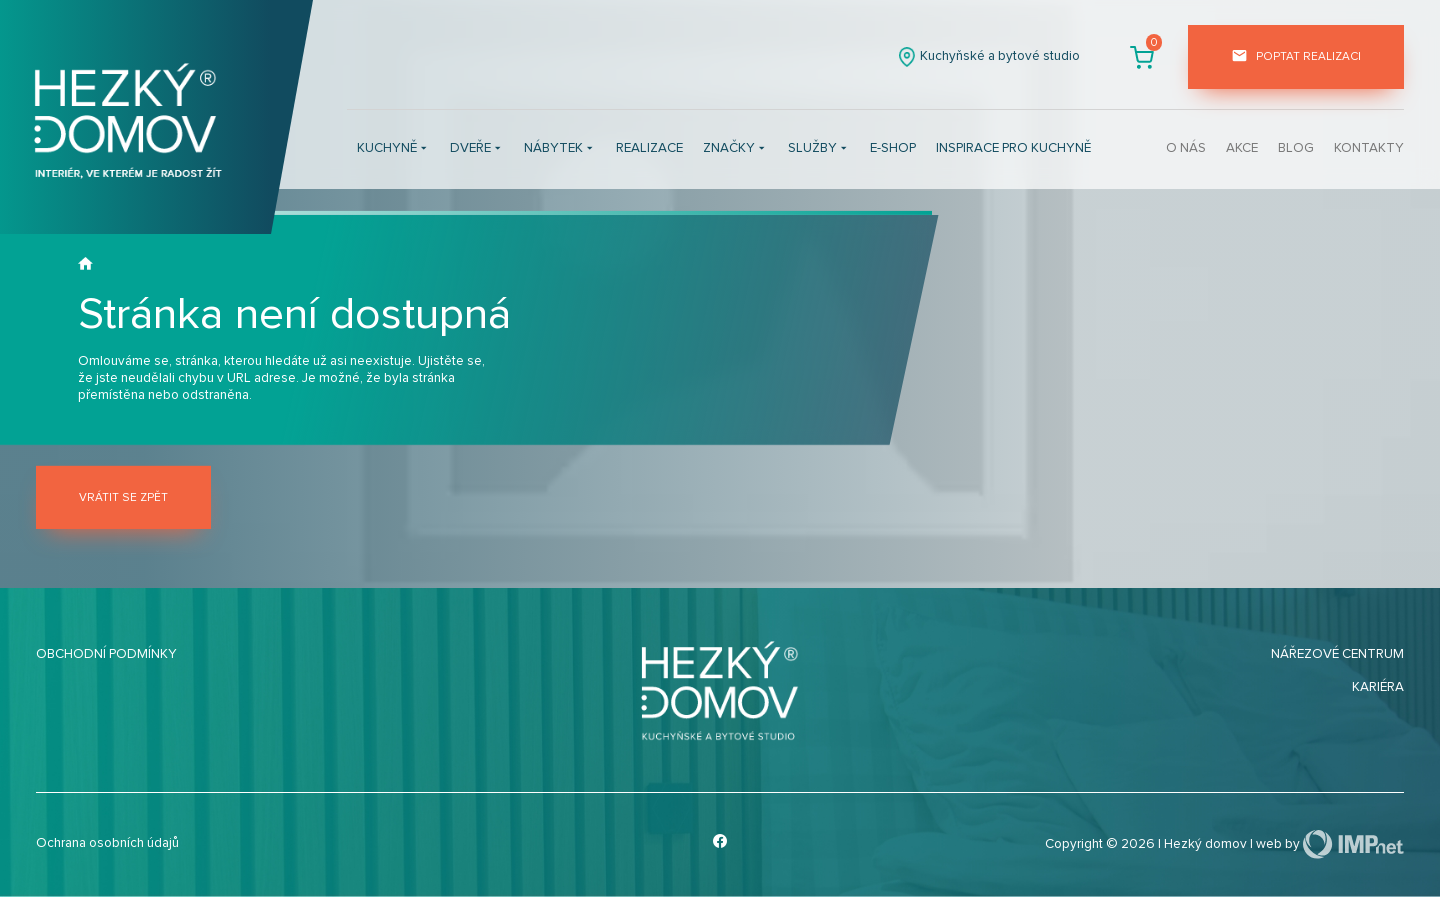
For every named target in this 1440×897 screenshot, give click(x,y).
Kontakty (1369, 148)
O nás (1186, 148)
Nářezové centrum (1337, 654)
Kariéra (1378, 687)
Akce (1242, 148)
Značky (735, 149)
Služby (819, 149)
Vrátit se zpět (123, 497)
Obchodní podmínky (106, 654)
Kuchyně (393, 149)
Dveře (477, 149)
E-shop (893, 148)
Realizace (649, 148)
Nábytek (560, 149)
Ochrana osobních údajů (107, 843)
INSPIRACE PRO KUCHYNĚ (1013, 148)
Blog (1296, 148)
